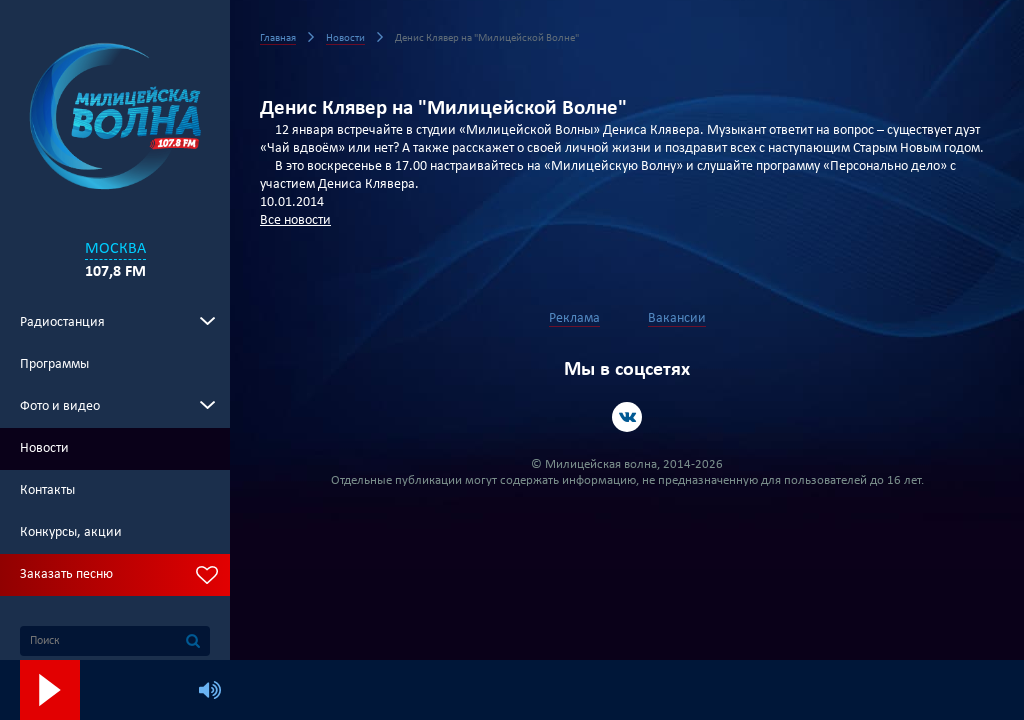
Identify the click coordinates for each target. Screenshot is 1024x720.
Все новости (295, 220)
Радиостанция (62, 322)
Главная (278, 38)
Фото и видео (60, 406)
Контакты (47, 490)
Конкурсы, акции (71, 532)
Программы (54, 364)
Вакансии (677, 318)
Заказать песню (66, 574)
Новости (44, 448)
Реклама (574, 318)
